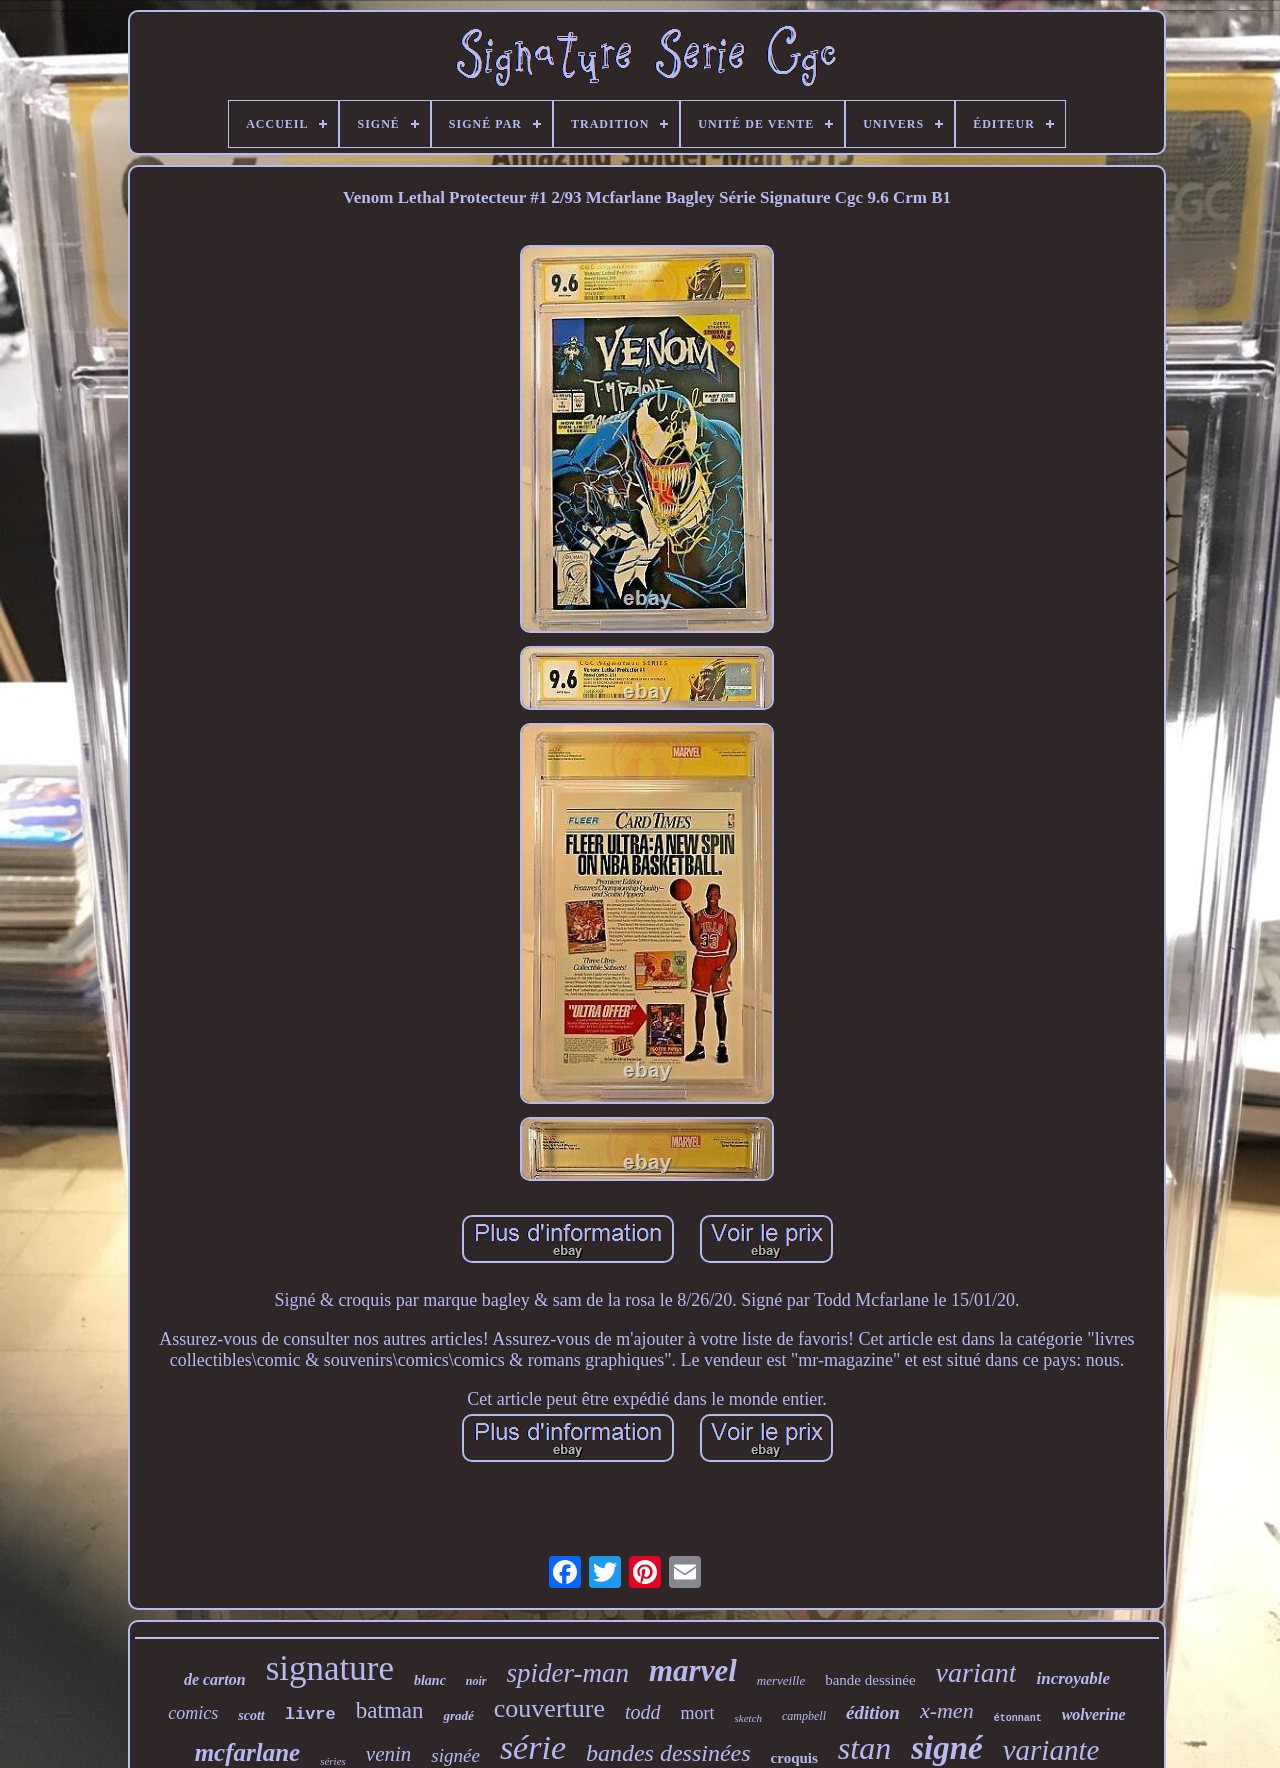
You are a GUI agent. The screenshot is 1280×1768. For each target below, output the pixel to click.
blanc (430, 1680)
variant (976, 1672)
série (533, 1747)
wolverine (1094, 1714)
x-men (947, 1710)
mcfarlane (248, 1752)
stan (864, 1748)
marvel (693, 1670)
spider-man (568, 1673)
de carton (215, 1679)
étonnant (1018, 1718)
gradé (458, 1715)
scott (251, 1715)
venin (388, 1754)
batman (390, 1710)
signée (455, 1755)
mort (698, 1713)
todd (643, 1712)
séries (333, 1761)
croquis (794, 1758)
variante (1051, 1750)
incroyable (1073, 1678)
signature (330, 1668)
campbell (804, 1716)
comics (193, 1713)
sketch (748, 1718)
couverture (549, 1708)
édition (873, 1712)
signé (947, 1748)
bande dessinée (870, 1680)
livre (310, 1714)
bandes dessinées (668, 1753)
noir (476, 1681)
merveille (781, 1680)
